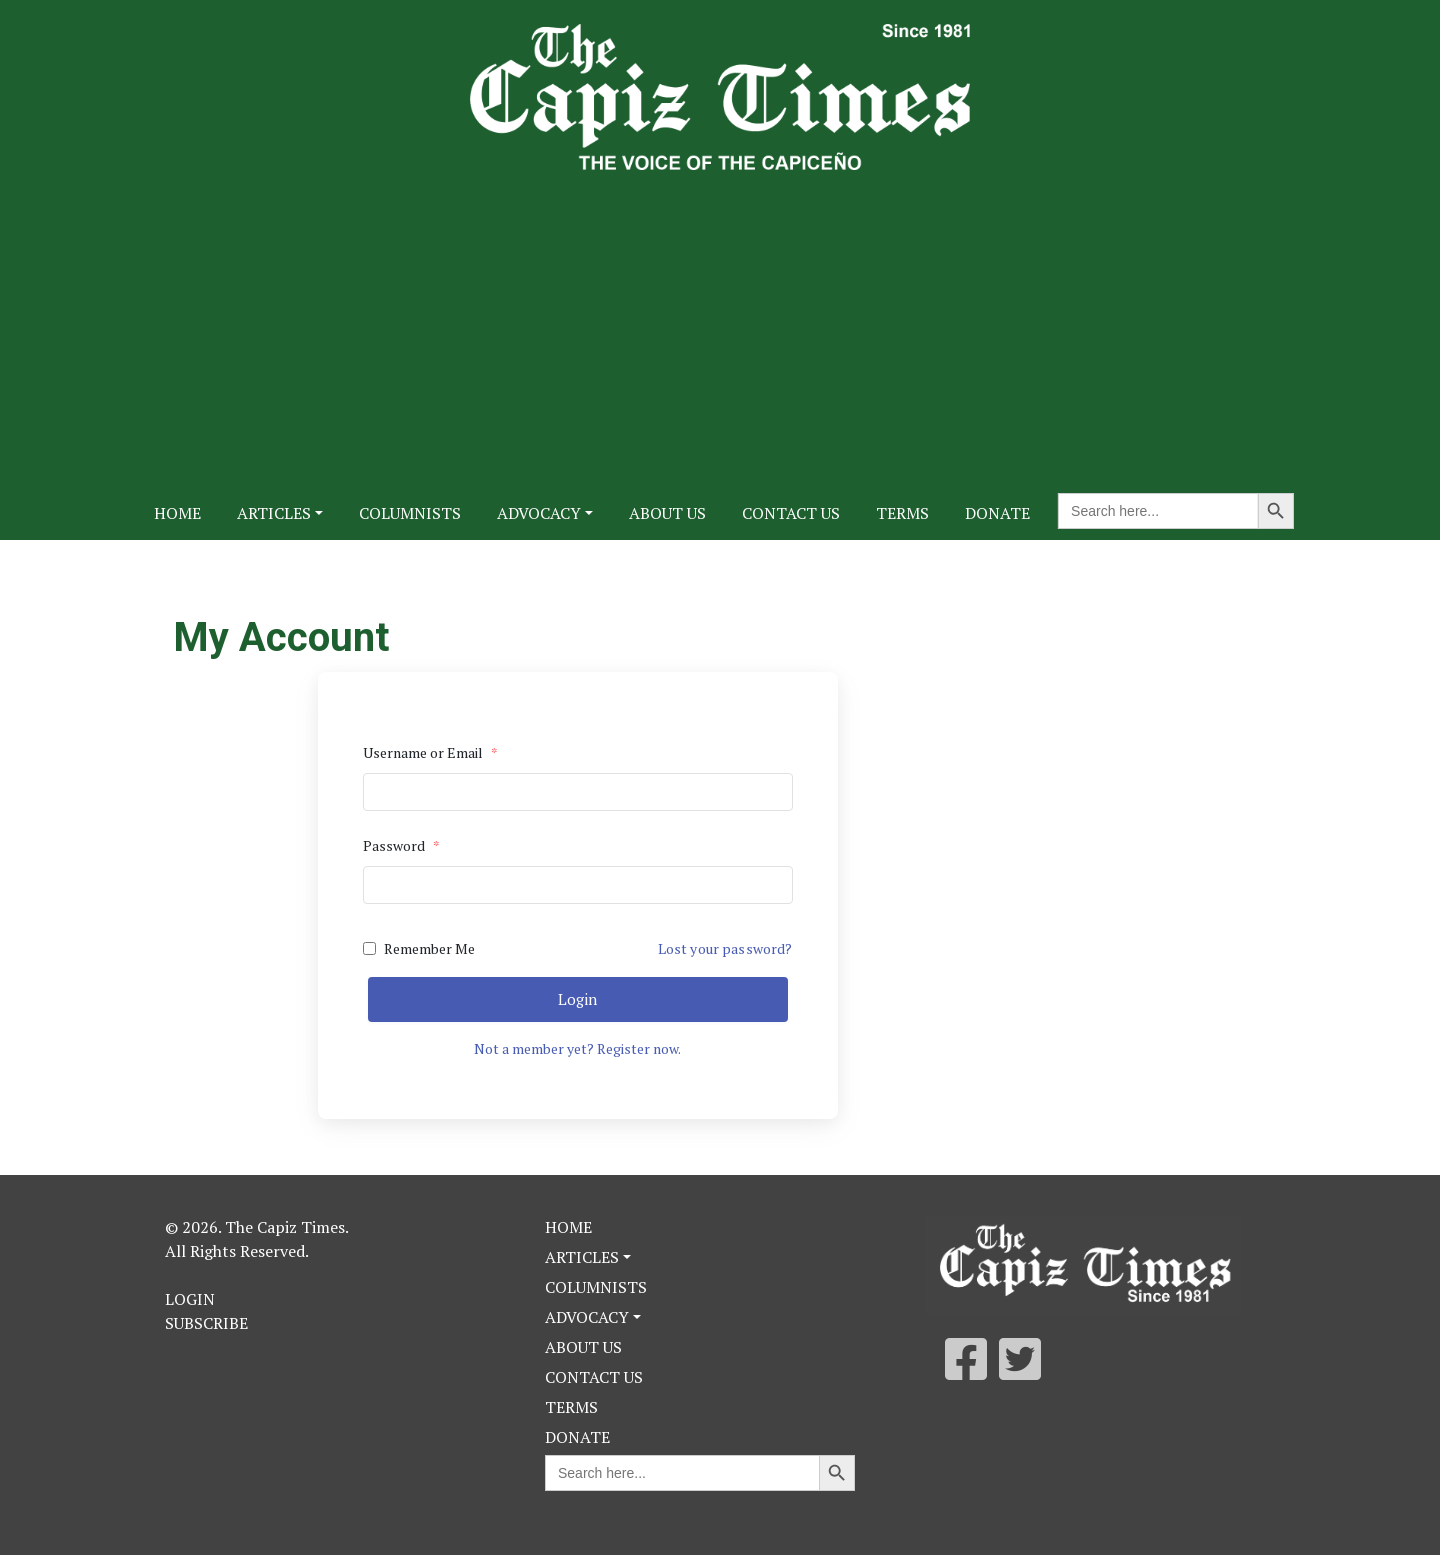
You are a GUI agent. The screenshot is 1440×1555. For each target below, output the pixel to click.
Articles (274, 513)
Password (401, 845)
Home (177, 513)
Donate (997, 513)
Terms (902, 513)
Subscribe (206, 1323)
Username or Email (430, 752)
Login (577, 999)
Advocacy (539, 513)
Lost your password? (725, 948)
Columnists (410, 513)
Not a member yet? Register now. (577, 1048)
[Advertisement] (720, 320)
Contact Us (791, 513)
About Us (667, 513)
